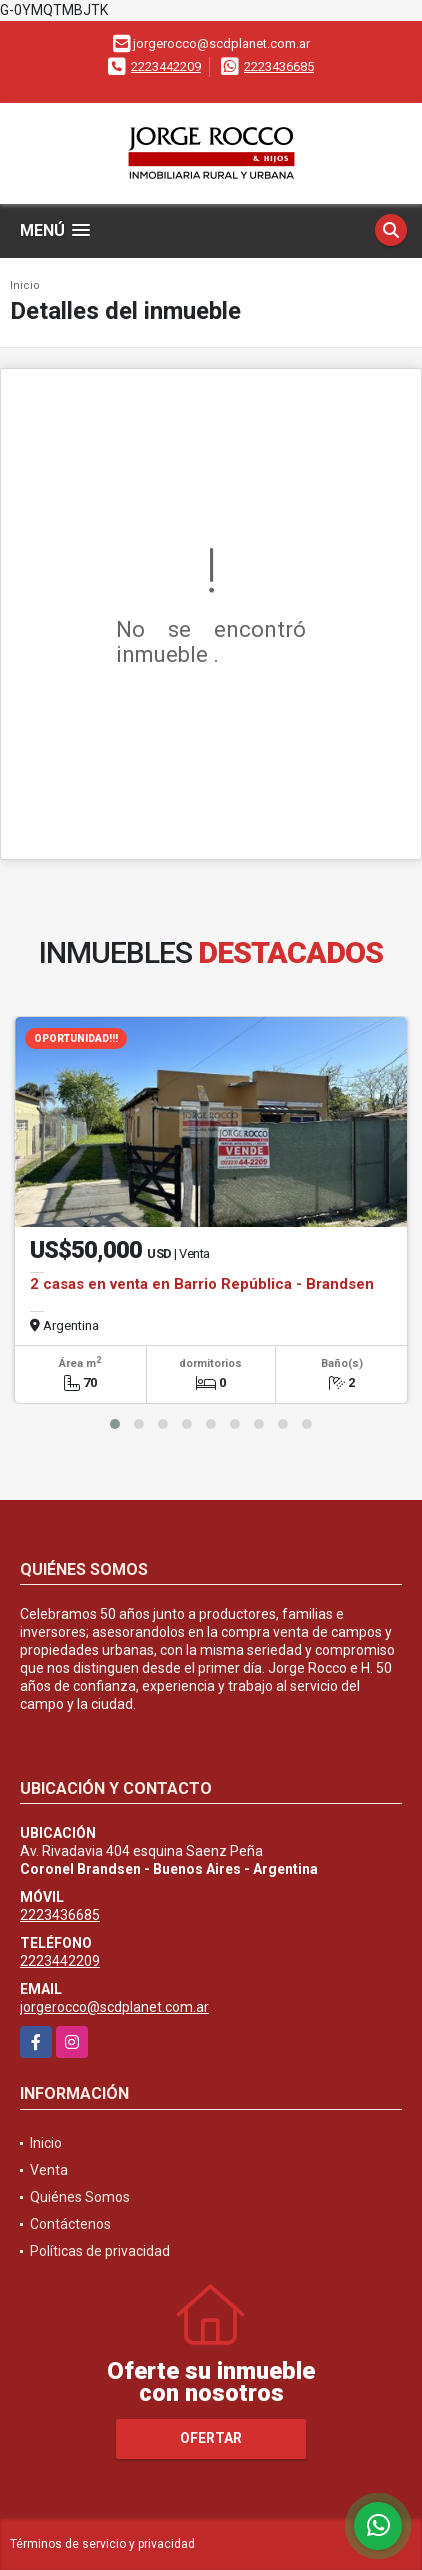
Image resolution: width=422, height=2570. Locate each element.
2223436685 (279, 66)
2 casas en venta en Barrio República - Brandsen (202, 1284)
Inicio (25, 285)
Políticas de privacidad (100, 2251)
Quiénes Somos (80, 2197)
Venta (49, 2170)
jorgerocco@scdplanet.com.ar (114, 2007)
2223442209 (166, 66)
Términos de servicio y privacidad (102, 2544)
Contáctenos (70, 2224)
